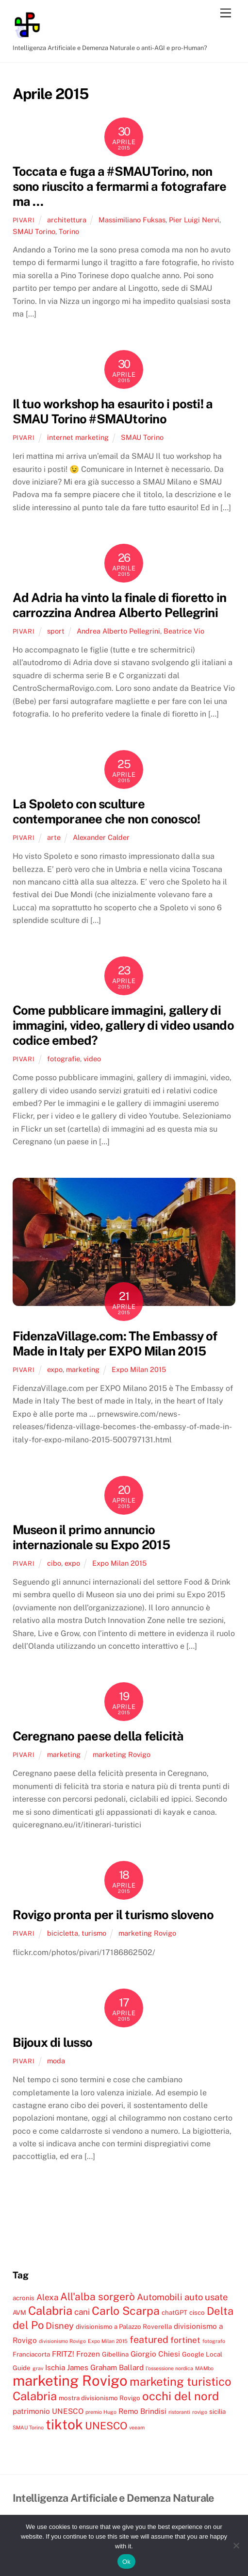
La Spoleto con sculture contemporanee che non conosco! (106, 811)
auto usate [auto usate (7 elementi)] (206, 2297)
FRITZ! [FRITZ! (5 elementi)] (63, 2353)
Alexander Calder (101, 837)
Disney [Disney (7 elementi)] (60, 2325)
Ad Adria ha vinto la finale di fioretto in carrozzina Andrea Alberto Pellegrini (120, 605)
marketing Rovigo (121, 1754)
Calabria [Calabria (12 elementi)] (50, 2310)
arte (54, 837)
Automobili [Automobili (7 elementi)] (159, 2297)
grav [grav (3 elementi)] (38, 2368)
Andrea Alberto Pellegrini (118, 631)
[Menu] (225, 13)
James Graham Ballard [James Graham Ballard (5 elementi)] (105, 2367)
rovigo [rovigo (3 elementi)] (199, 2412)
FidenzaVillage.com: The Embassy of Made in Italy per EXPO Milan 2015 (115, 1343)
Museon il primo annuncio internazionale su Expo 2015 (91, 1537)
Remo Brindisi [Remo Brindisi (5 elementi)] (142, 2411)
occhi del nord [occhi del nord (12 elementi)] (180, 2396)
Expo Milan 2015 (139, 1369)
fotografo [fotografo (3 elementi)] (213, 2341)
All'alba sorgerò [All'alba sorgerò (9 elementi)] (97, 2297)
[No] (236, 2545)
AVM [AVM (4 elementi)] (19, 2312)
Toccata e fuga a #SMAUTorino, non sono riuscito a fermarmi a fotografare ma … (120, 186)
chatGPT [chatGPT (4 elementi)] (174, 2312)
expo (55, 1369)
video (92, 1058)
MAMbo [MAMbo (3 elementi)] (204, 2368)
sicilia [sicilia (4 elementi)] (217, 2411)
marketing (82, 1369)
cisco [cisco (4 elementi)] (197, 2312)
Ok (126, 2561)
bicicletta (62, 1933)
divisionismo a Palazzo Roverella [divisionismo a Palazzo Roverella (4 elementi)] (124, 2326)
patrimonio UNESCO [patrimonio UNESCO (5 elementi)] (48, 2411)
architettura (66, 220)
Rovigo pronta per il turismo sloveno (113, 1914)
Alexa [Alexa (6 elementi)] (47, 2297)
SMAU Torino (34, 231)
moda (56, 2061)
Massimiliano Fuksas (132, 220)
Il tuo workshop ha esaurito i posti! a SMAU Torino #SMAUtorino (113, 411)
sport (56, 631)
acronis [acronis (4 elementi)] (23, 2298)
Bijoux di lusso (52, 2042)
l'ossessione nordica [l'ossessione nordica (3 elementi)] (169, 2368)
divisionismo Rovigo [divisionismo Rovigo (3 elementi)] (62, 2341)
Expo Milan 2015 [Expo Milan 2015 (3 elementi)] (108, 2341)
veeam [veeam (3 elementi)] (137, 2427)
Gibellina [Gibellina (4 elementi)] (115, 2354)
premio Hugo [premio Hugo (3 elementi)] (100, 2412)
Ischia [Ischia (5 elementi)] (55, 2367)
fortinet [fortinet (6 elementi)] (185, 2340)
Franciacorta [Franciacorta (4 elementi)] (31, 2354)
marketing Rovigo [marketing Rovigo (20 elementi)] (70, 2380)
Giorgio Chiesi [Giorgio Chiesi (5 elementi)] (155, 2353)
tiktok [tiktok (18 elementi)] (64, 2424)
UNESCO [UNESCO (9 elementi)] (106, 2426)
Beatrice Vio (184, 631)
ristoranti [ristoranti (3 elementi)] (179, 2412)
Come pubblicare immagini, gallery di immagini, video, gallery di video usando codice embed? (123, 1025)
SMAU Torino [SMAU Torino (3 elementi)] (28, 2427)
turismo (94, 1933)
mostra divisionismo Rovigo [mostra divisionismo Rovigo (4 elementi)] (99, 2398)
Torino (69, 231)
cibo (54, 1563)
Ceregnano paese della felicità (98, 1736)
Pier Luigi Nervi (194, 220)
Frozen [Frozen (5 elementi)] (88, 2353)
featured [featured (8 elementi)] (149, 2339)
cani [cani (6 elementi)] (82, 2312)
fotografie (63, 1058)
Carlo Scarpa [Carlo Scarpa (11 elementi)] (126, 2310)
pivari (24, 220)
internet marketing (78, 437)
